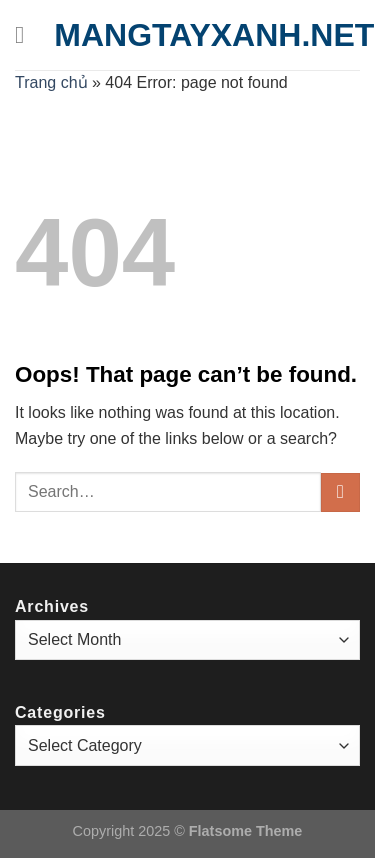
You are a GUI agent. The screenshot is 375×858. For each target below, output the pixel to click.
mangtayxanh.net (214, 35)
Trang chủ (51, 82)
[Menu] (27, 34)
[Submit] (340, 492)
